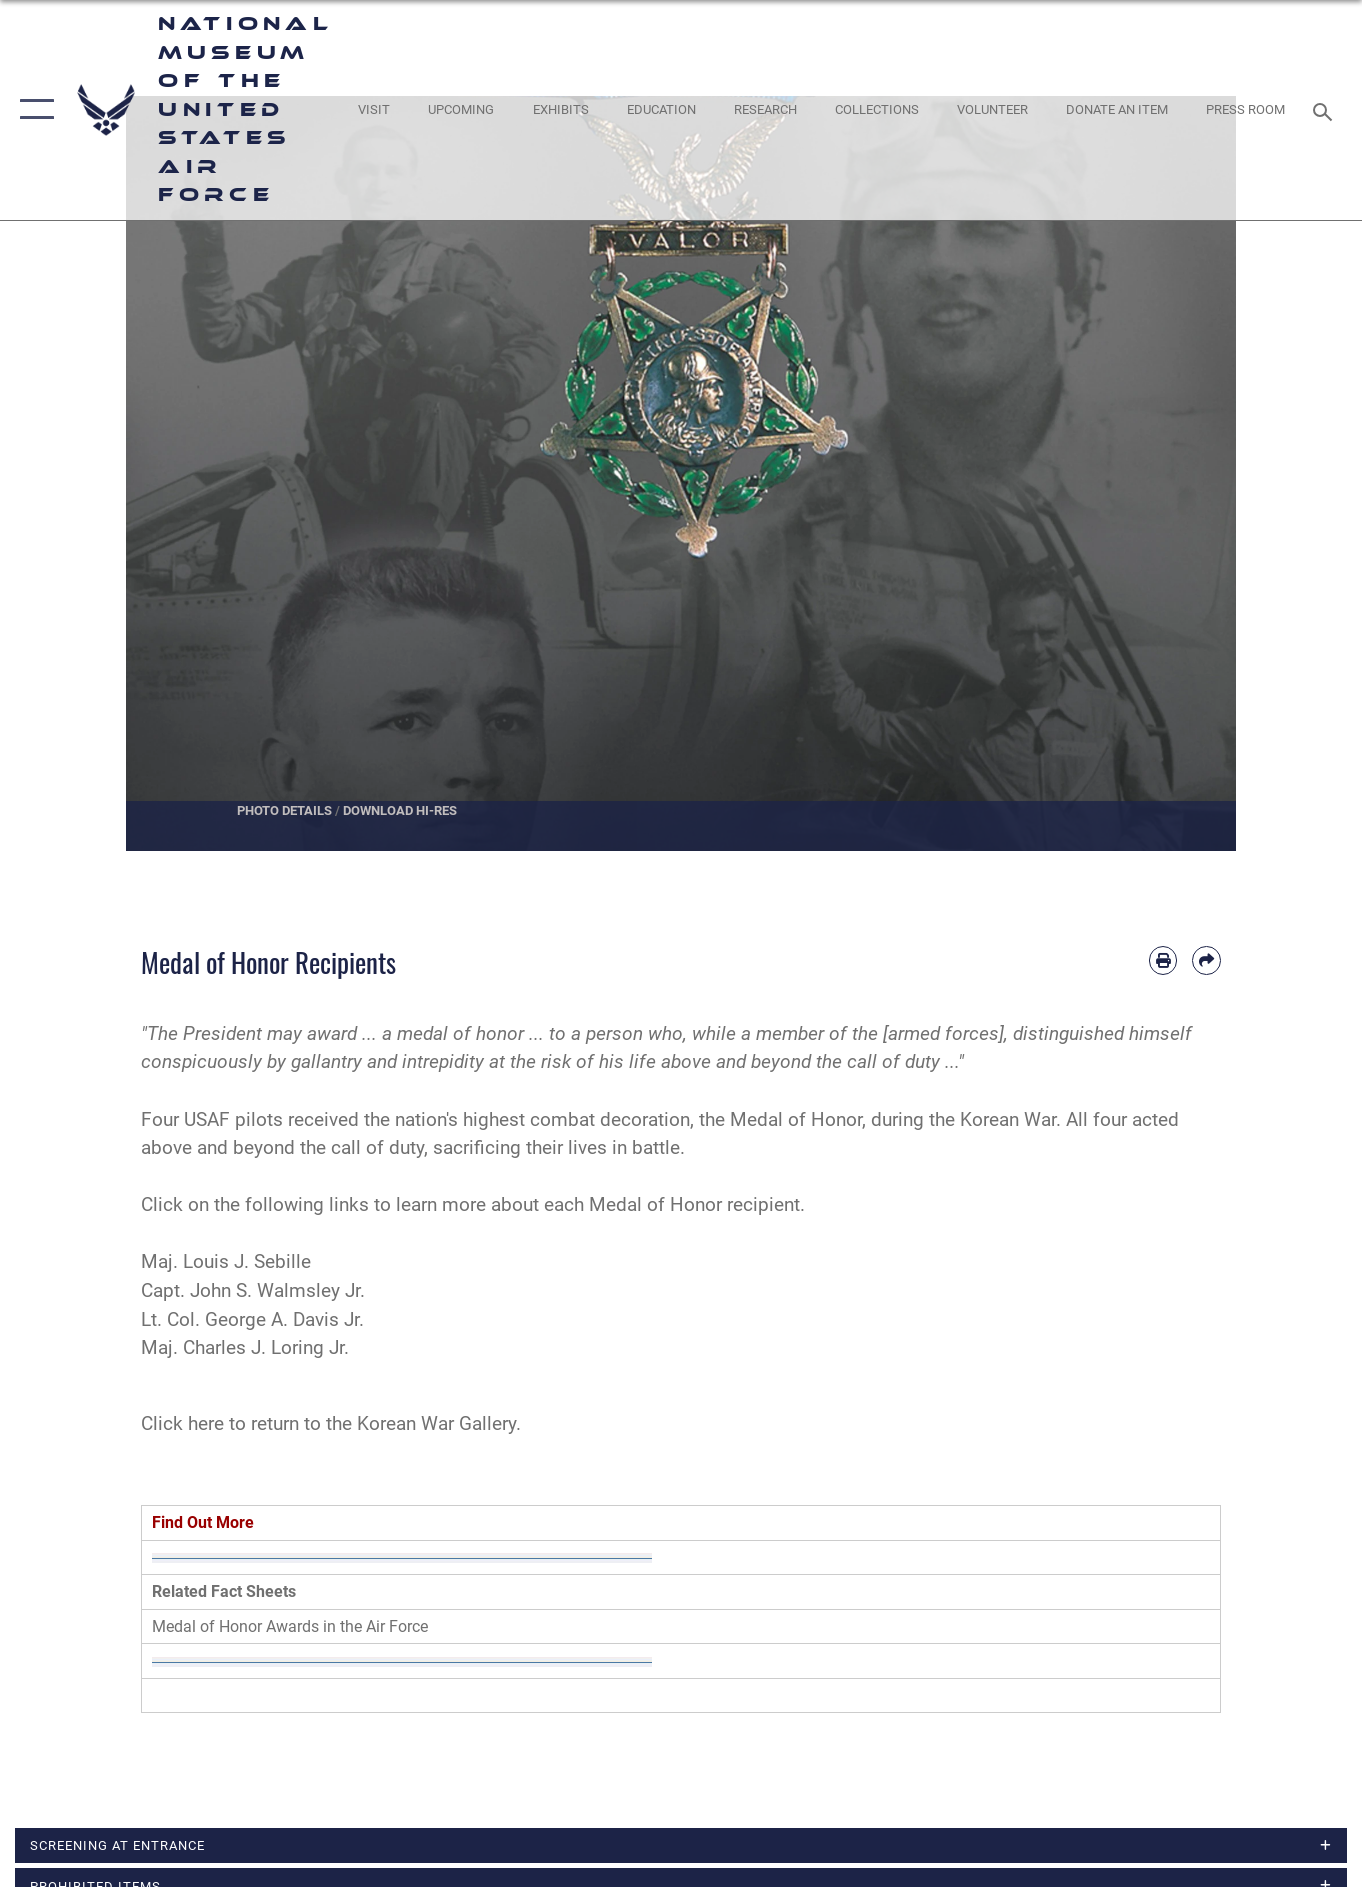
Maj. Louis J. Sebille (226, 1261)
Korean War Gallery (436, 1423)
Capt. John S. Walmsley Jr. (253, 1290)
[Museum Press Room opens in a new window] (1246, 110)
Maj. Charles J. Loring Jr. (245, 1347)
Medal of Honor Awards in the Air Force (290, 1626)
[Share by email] (1206, 960)
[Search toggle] (1326, 110)
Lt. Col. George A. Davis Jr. (252, 1319)
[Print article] (1163, 960)
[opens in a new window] (374, 110)
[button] (32, 110)
